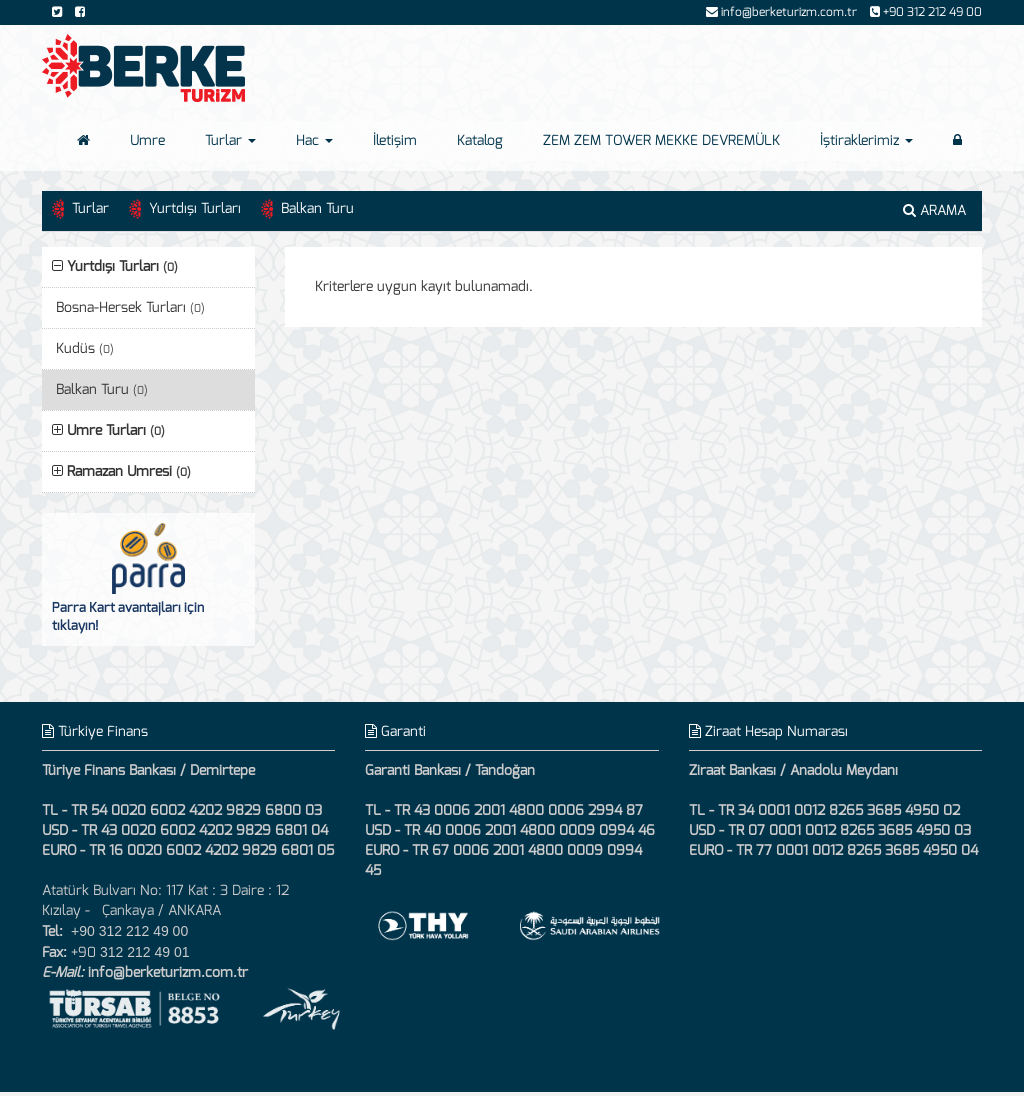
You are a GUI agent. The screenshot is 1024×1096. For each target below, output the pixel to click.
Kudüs (85, 348)
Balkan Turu (317, 208)
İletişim (395, 140)
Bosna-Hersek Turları (130, 307)
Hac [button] (314, 140)
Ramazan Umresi (121, 471)
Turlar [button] (230, 140)
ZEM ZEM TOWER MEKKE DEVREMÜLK (661, 140)
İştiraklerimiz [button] (866, 140)
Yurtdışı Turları (195, 208)
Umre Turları (108, 430)
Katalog (480, 140)
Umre (147, 140)
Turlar (90, 208)
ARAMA (934, 210)
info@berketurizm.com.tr (168, 972)
